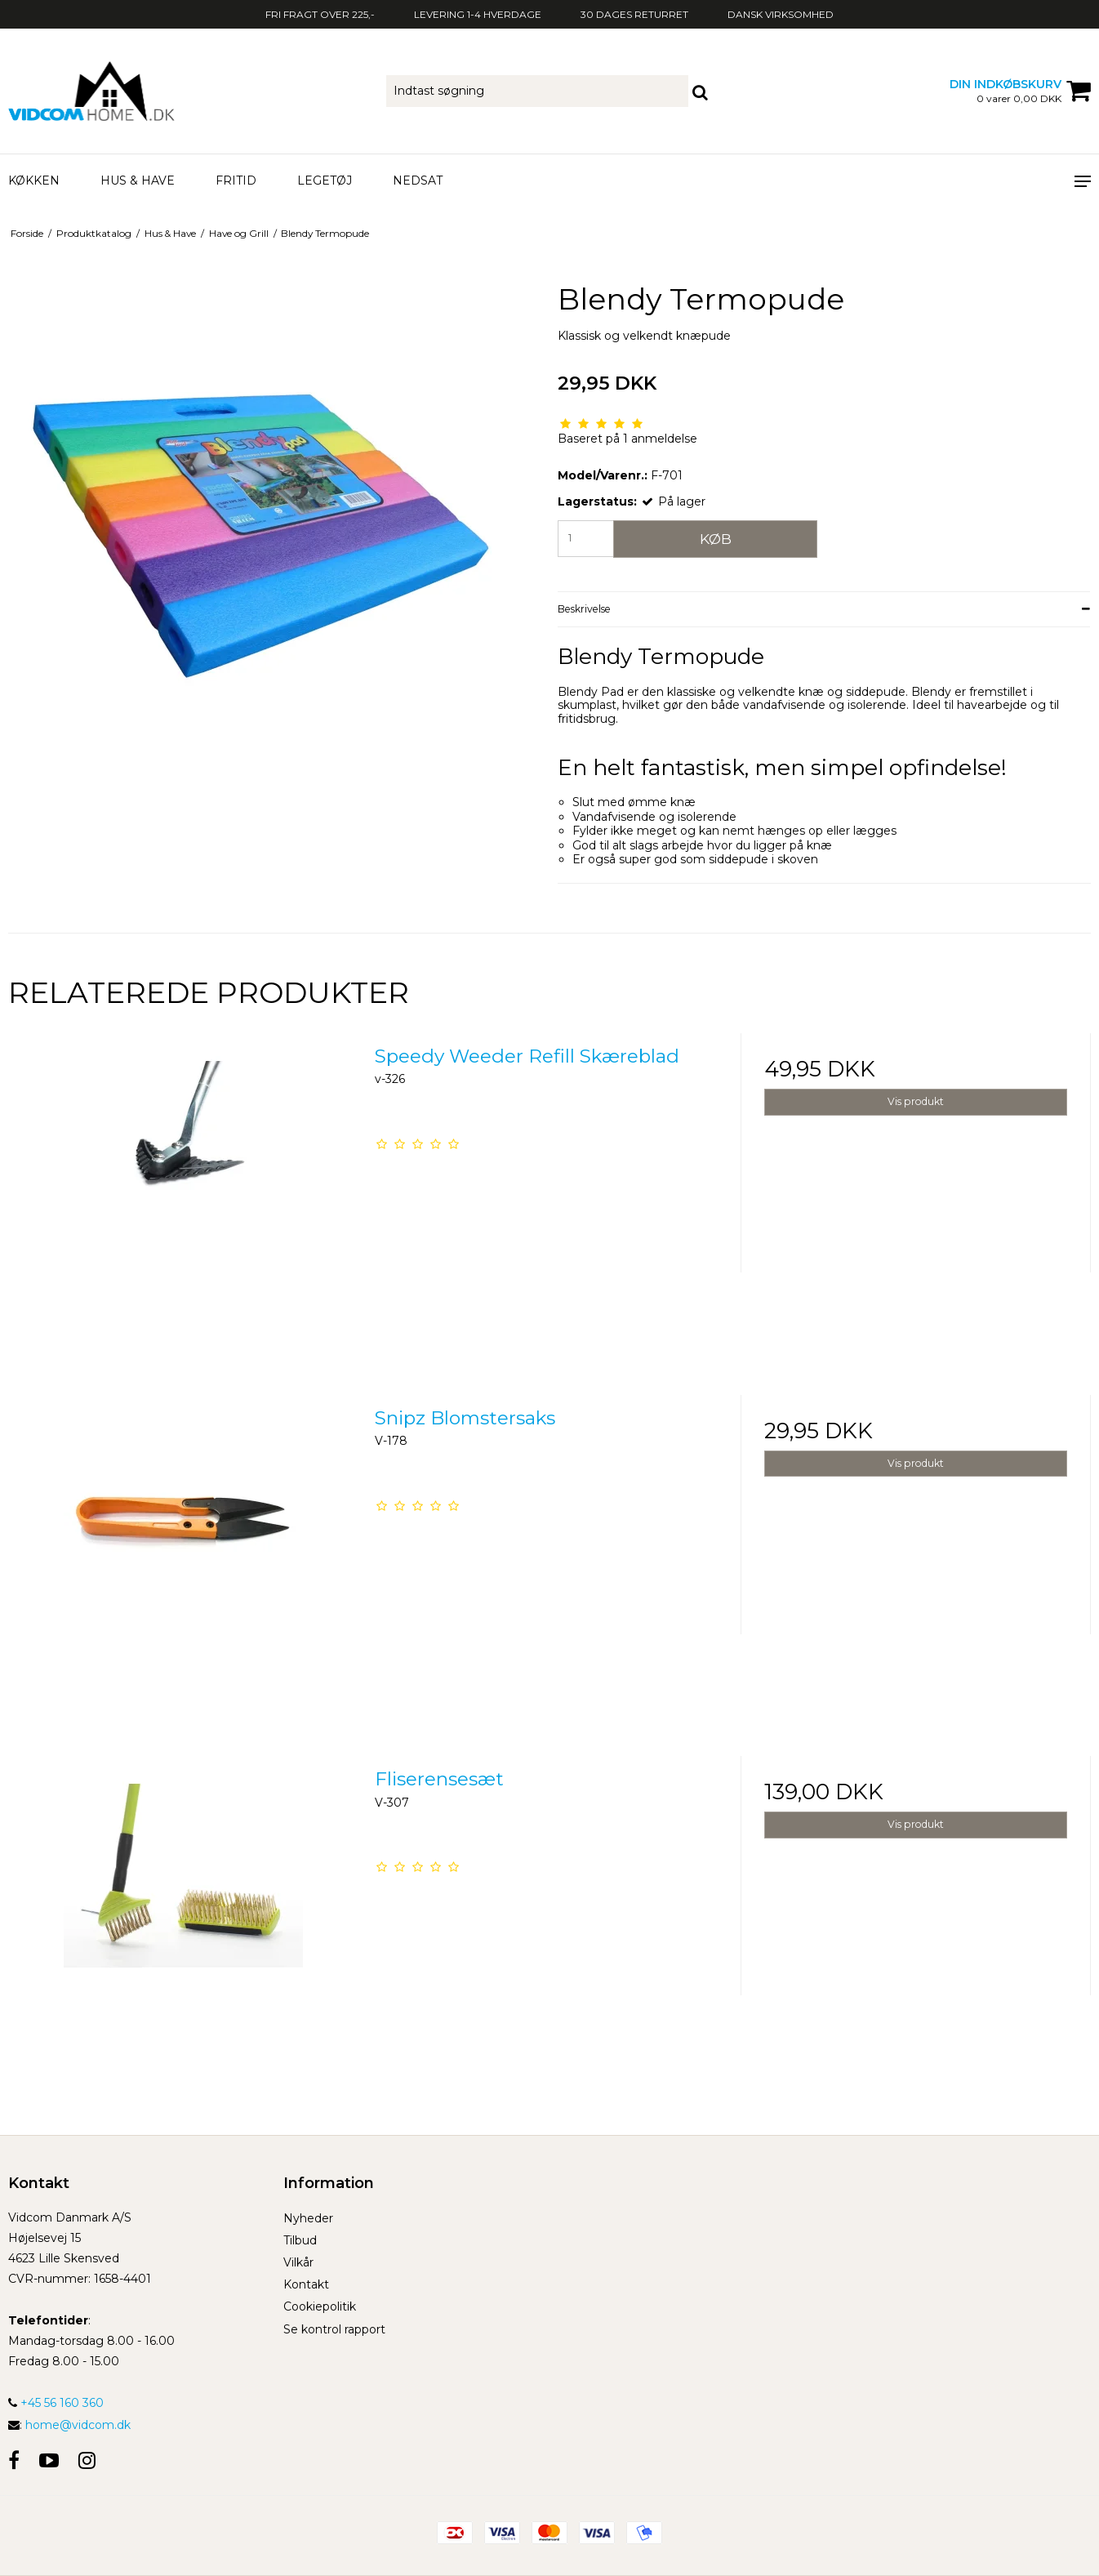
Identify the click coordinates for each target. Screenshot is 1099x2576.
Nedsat (418, 180)
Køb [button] (716, 538)
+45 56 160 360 (56, 2403)
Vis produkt (916, 1101)
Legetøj (324, 180)
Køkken (34, 180)
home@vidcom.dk (78, 2425)
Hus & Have (137, 180)
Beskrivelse (584, 609)
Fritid (236, 180)
